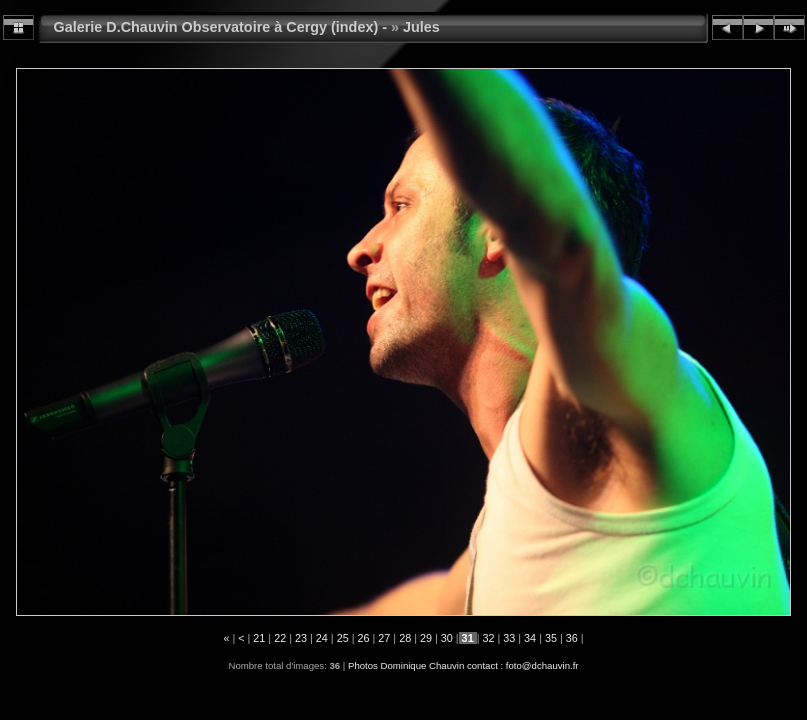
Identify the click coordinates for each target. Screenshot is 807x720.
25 (343, 638)
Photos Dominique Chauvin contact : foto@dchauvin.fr (463, 665)
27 (384, 638)
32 (488, 638)
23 (301, 638)
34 (530, 638)
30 (447, 638)
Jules (421, 27)
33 (509, 638)
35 (551, 638)
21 (259, 638)
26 (363, 638)
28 (405, 638)
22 (280, 638)
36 (572, 638)
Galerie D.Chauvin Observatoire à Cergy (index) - (221, 27)
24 (322, 638)
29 (426, 638)
